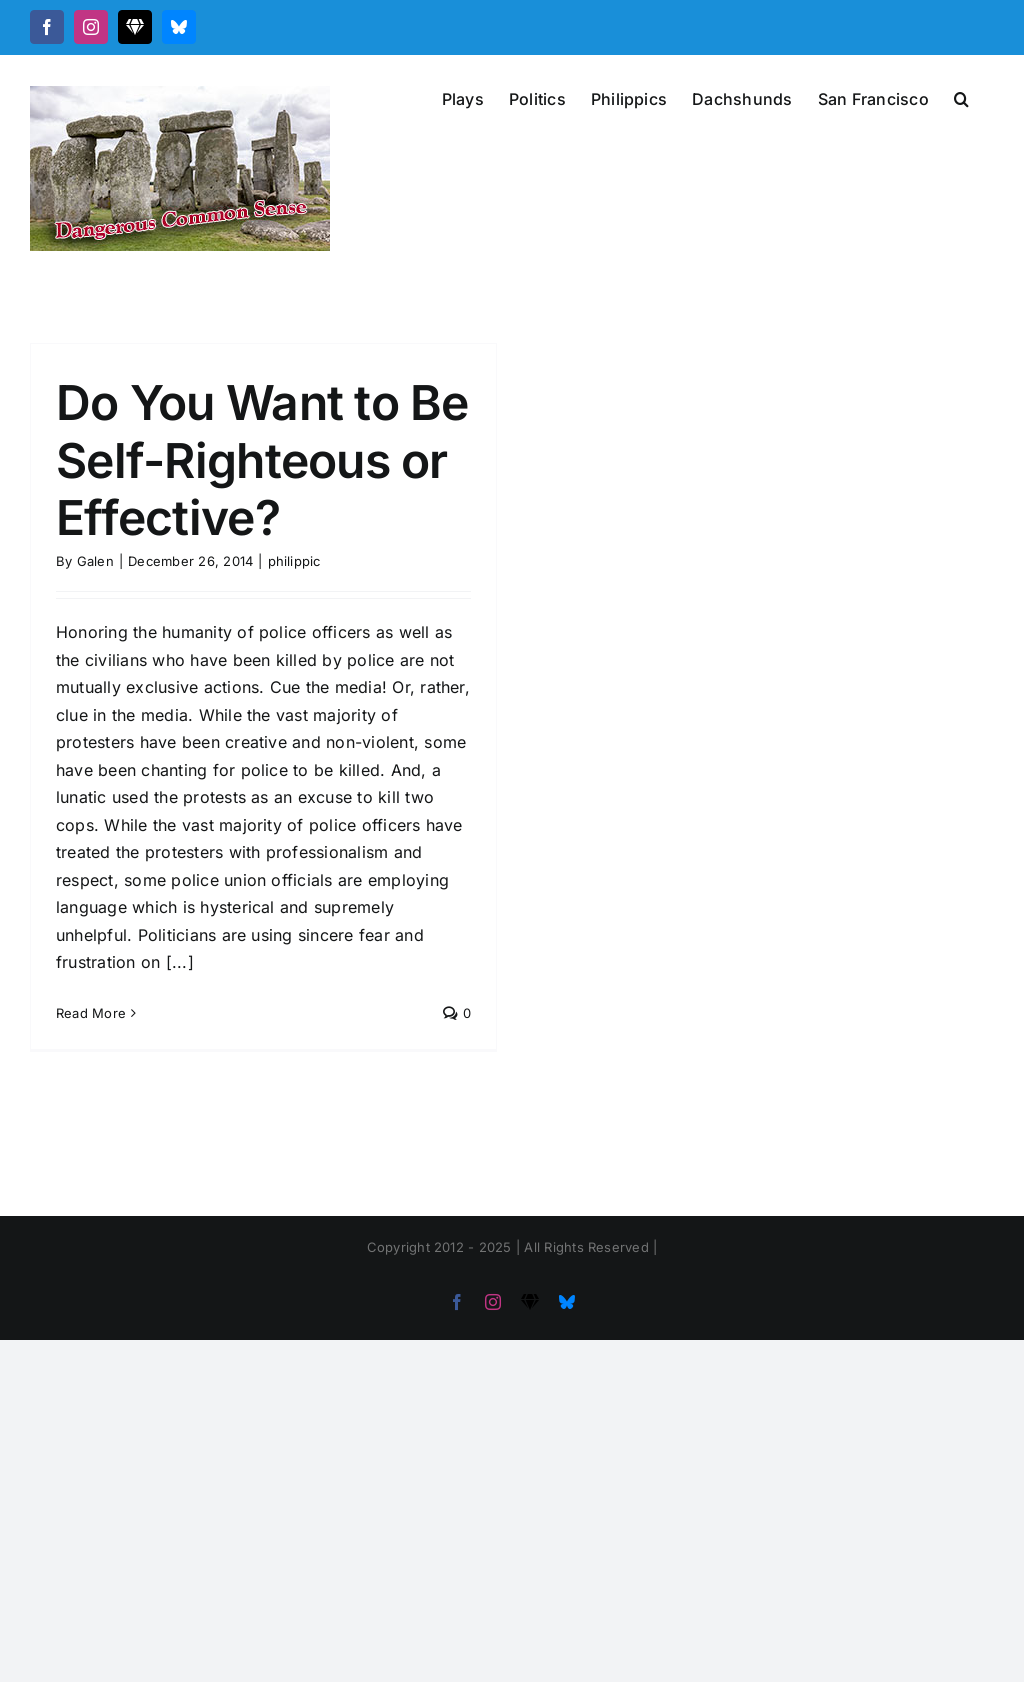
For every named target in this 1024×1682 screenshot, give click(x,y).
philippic (294, 561)
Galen (95, 561)
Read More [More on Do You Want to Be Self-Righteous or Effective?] (91, 1013)
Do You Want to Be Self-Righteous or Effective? (262, 460)
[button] (961, 97)
